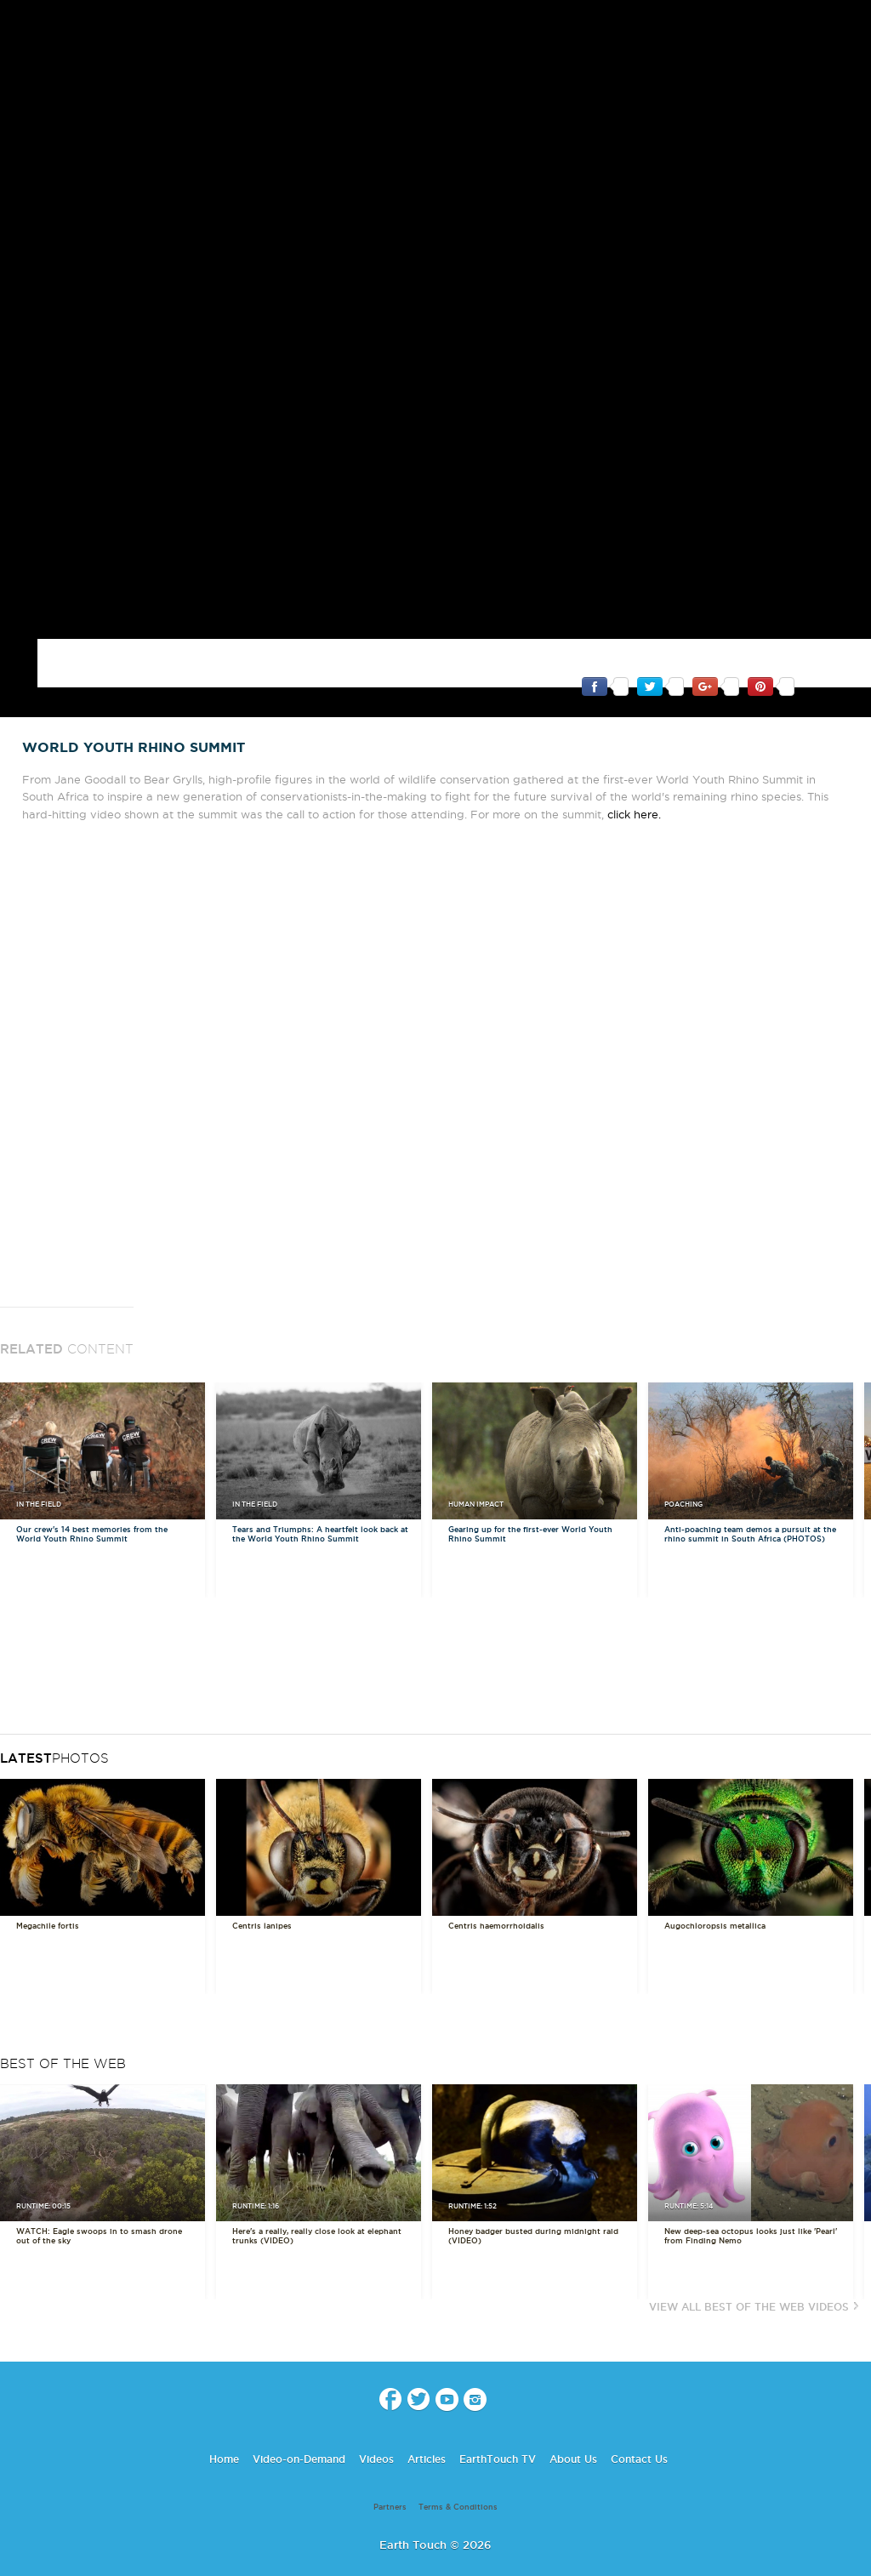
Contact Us (639, 2427)
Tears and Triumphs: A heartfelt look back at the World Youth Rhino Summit (320, 1503)
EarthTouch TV (497, 2427)
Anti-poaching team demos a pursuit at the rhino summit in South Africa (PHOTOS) (750, 1503)
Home (224, 2427)
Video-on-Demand (299, 2427)
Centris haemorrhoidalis (496, 1894)
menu (19, 25)
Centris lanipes (262, 1894)
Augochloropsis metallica (715, 1894)
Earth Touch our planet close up (435, 26)
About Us (573, 2427)
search (852, 26)
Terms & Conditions (458, 2475)
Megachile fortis (47, 1894)
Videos (376, 2427)
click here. (634, 783)
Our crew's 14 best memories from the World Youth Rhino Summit (92, 1503)
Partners (390, 2475)
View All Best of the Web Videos (749, 2275)
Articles (426, 2427)
